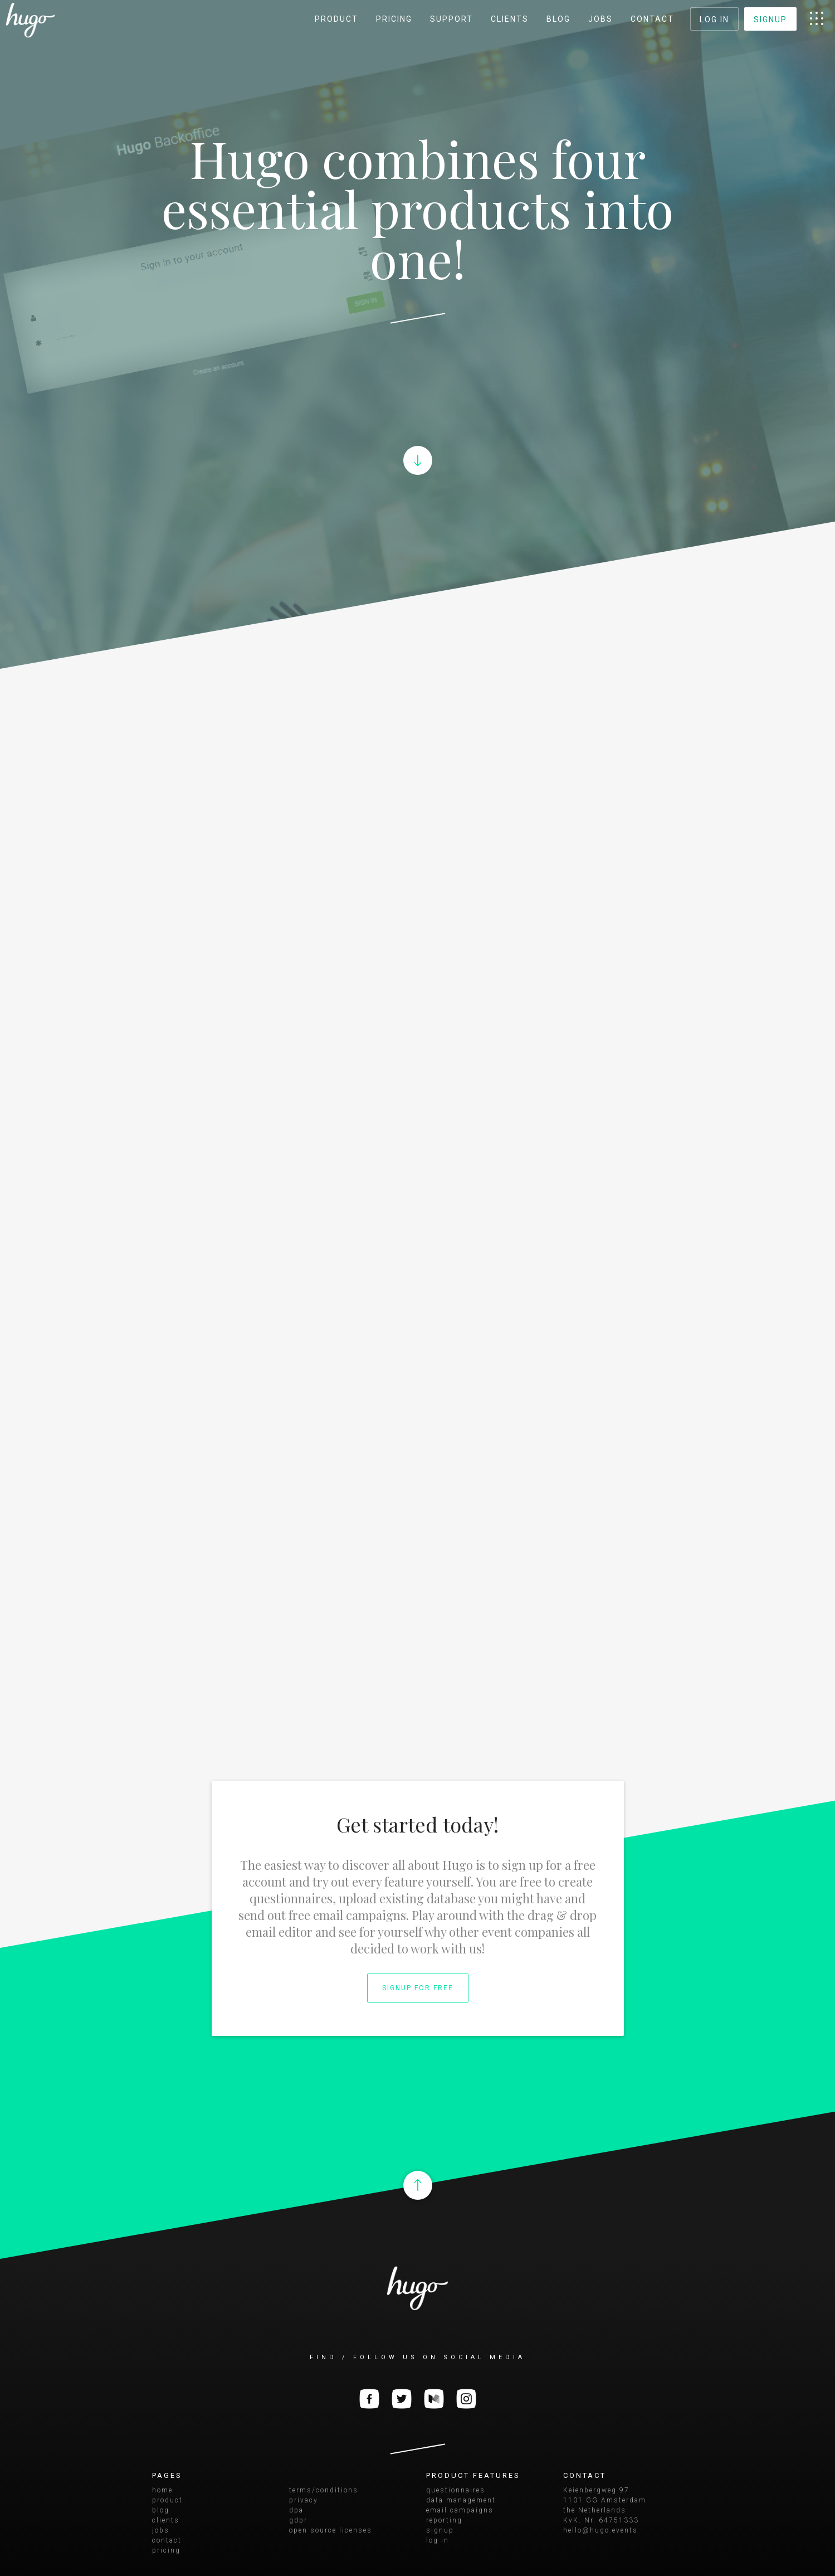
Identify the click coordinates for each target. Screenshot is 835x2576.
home (162, 2490)
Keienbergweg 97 (596, 2490)
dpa (296, 2510)
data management (461, 2500)
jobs (600, 18)
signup (770, 19)
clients (510, 18)
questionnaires (455, 2490)
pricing (394, 18)
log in (714, 19)
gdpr (298, 2520)
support (451, 18)
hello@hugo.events (600, 2530)
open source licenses (330, 2530)
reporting (444, 2520)
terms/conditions (323, 2490)
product (336, 18)
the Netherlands (594, 2510)
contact (652, 18)
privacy (303, 2500)
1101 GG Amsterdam (604, 2500)
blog (558, 18)
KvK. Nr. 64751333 (601, 2520)
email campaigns (460, 2510)
